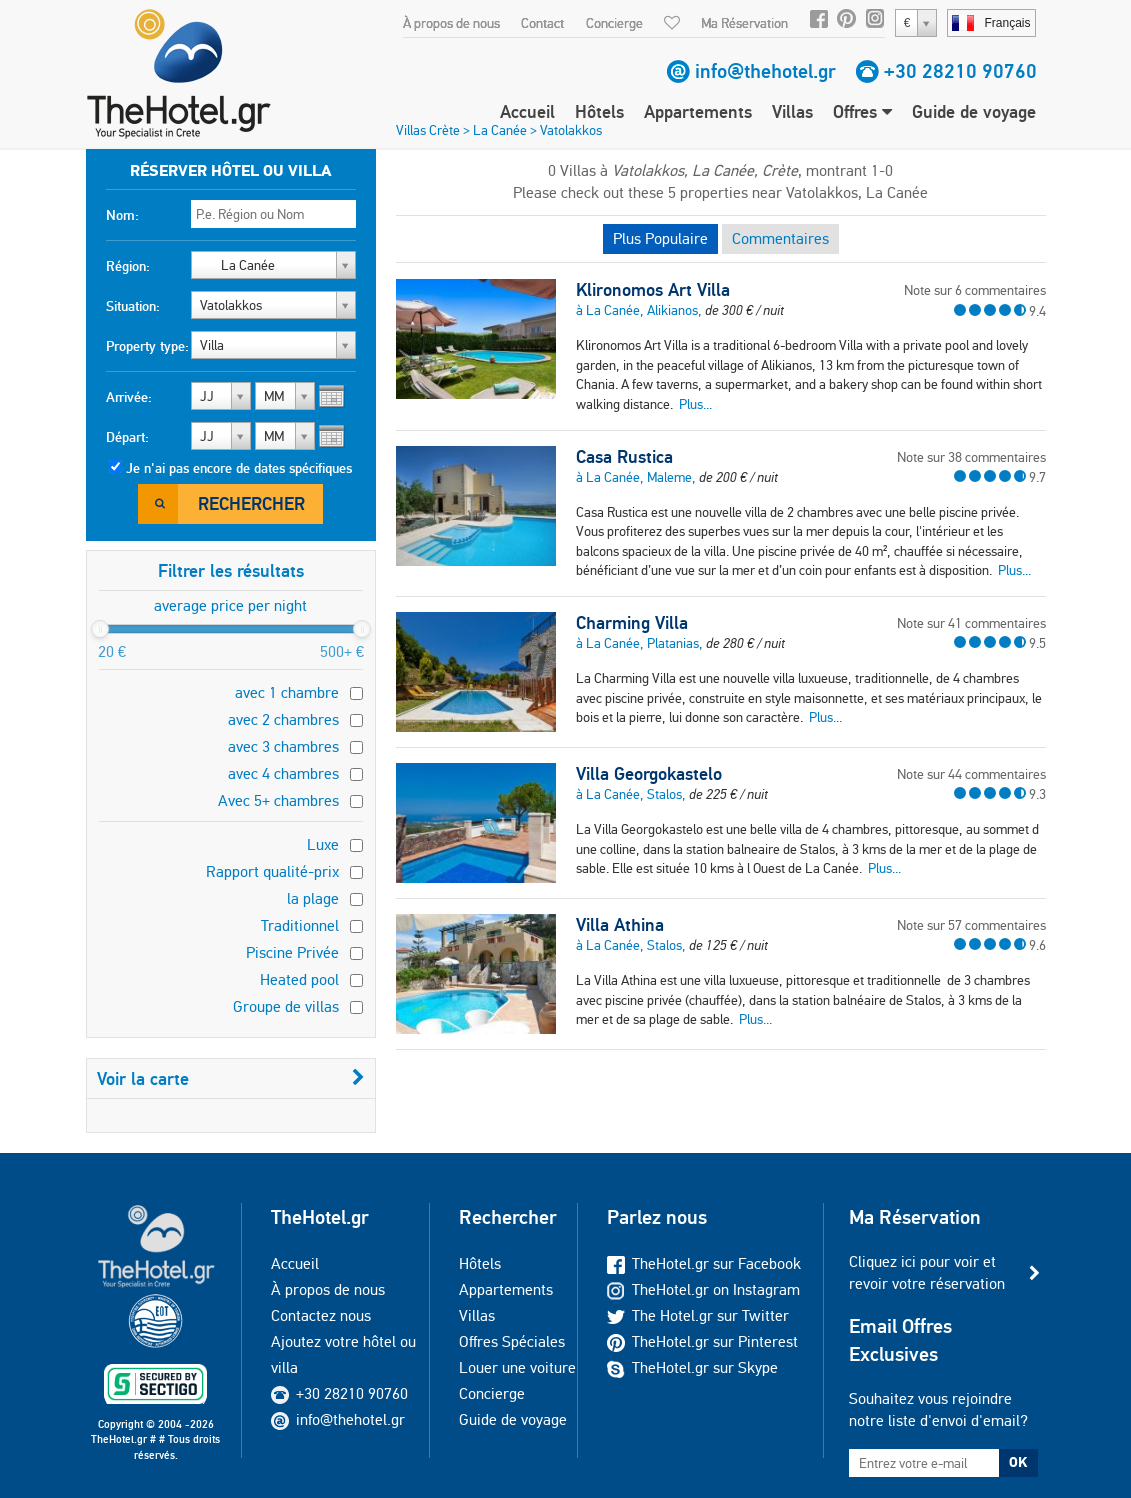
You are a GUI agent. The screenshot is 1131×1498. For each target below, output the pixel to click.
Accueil (527, 111)
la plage (313, 898)
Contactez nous (321, 1315)
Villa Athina (620, 925)
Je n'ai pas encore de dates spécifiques (239, 468)
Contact (542, 23)
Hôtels (599, 111)
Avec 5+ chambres (278, 800)
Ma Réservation (744, 23)
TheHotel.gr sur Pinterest (702, 1341)
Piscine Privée (292, 952)
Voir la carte (231, 1078)
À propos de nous (451, 23)
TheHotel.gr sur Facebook (704, 1263)
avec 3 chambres (283, 746)
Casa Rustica (624, 457)
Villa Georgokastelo (649, 774)
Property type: (147, 346)
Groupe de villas (286, 1006)
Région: (128, 266)
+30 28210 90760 (960, 71)
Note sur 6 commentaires (975, 290)
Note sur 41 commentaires (971, 623)
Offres (862, 111)
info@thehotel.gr (765, 71)
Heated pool (299, 979)
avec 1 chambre (287, 692)
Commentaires (780, 238)
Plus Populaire (660, 238)
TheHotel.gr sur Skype (692, 1367)
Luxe (323, 844)
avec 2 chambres (283, 719)
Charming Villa (632, 623)
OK (1018, 1462)
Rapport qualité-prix (272, 871)
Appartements (698, 111)
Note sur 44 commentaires (971, 774)
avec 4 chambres (283, 773)
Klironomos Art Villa (653, 290)
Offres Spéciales (512, 1341)
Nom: (122, 215)
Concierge (614, 23)
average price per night (230, 605)
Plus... (695, 404)
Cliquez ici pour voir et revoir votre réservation (927, 1272)
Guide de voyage (974, 111)
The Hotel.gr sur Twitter (698, 1315)
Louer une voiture (517, 1367)
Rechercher (251, 503)
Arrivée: (129, 397)
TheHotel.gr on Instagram (703, 1289)
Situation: (133, 306)
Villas (792, 111)
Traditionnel (300, 925)
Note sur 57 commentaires (971, 925)
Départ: (127, 437)
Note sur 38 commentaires (971, 457)
